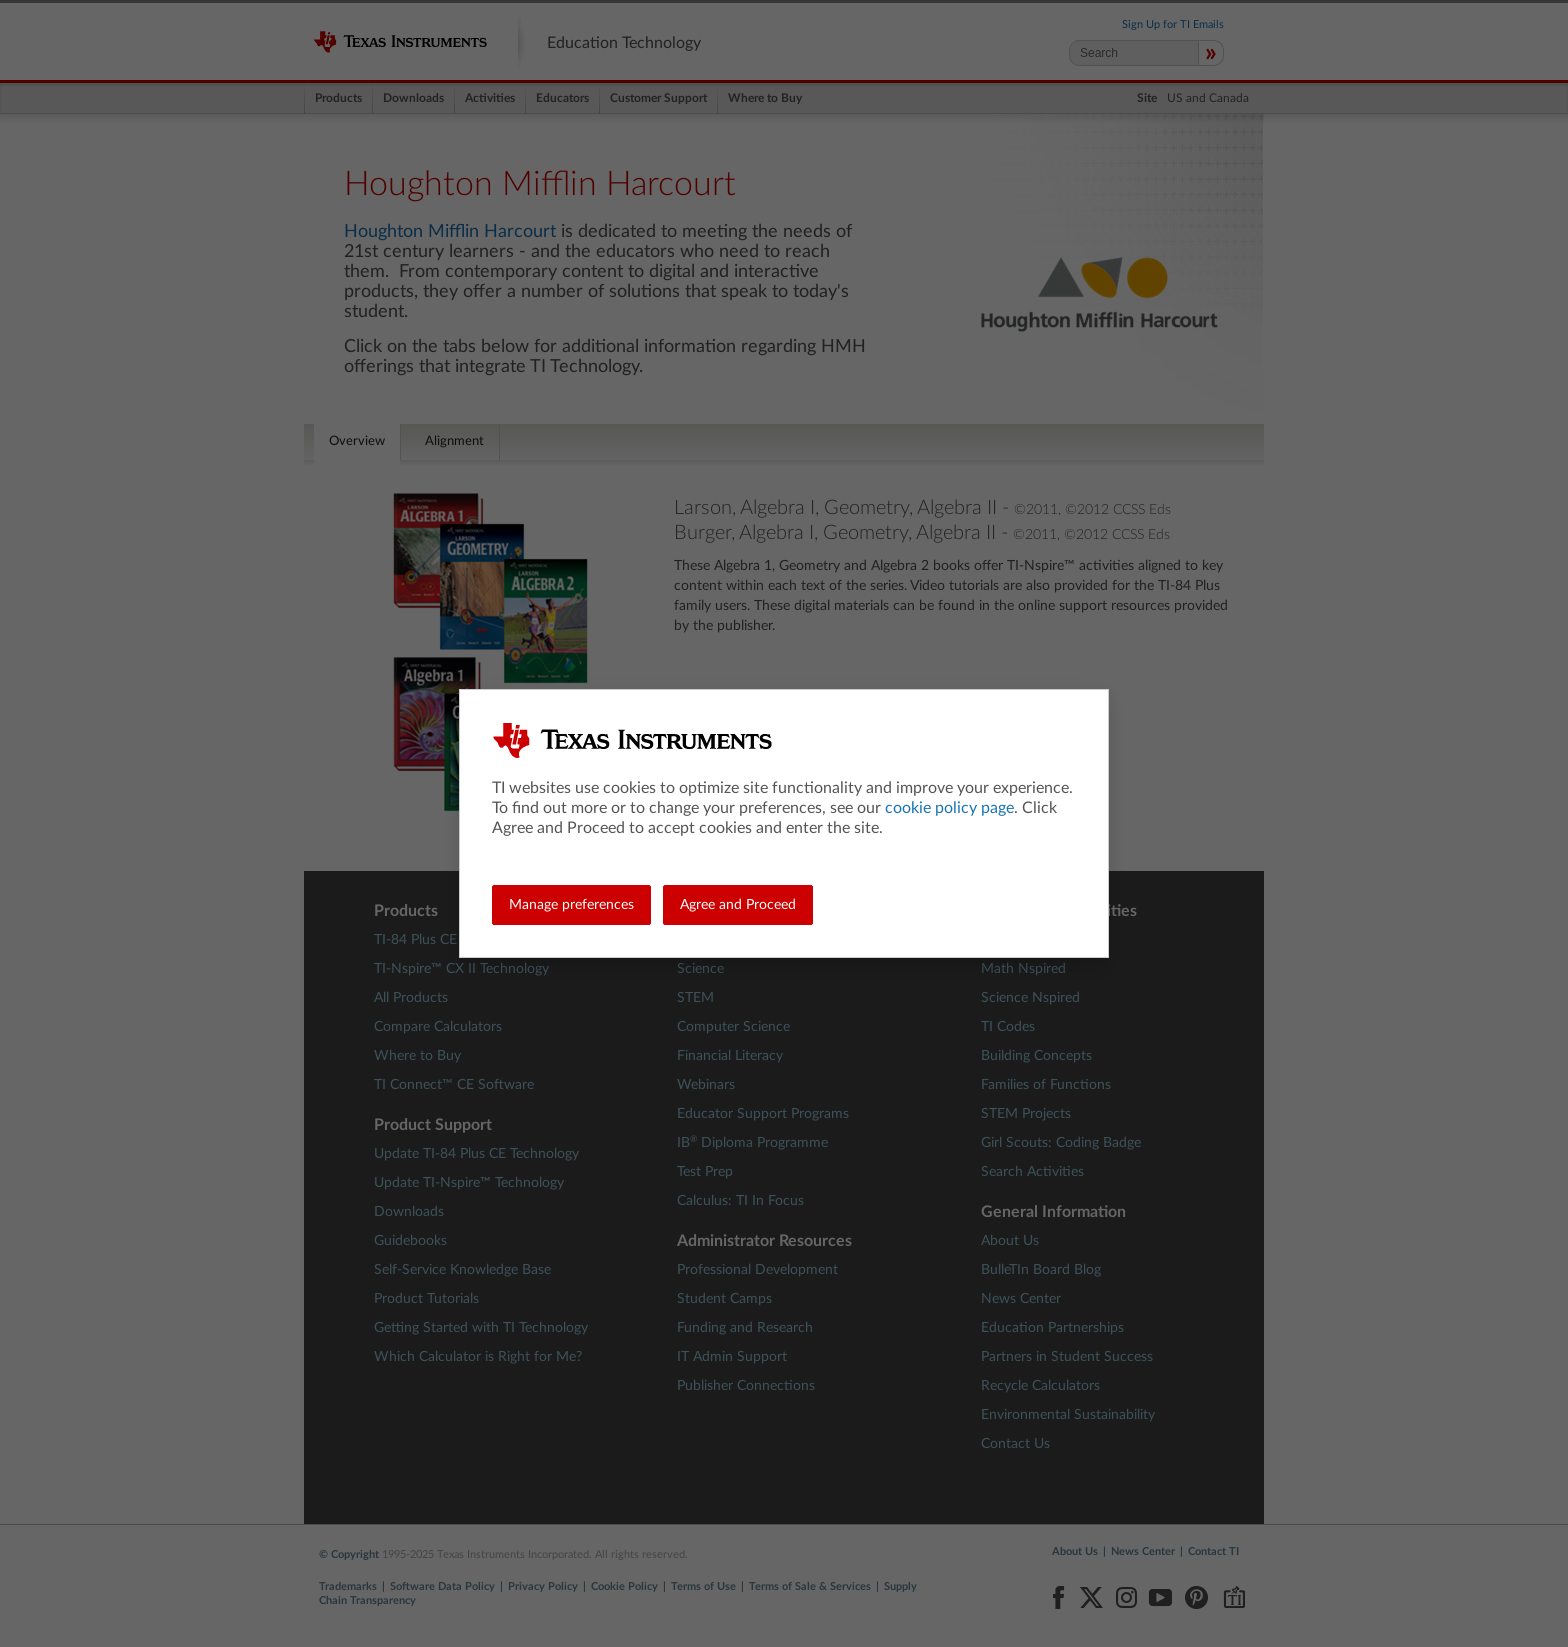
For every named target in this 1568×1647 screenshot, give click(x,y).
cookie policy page (949, 808)
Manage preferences (571, 905)
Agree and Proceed (738, 905)
